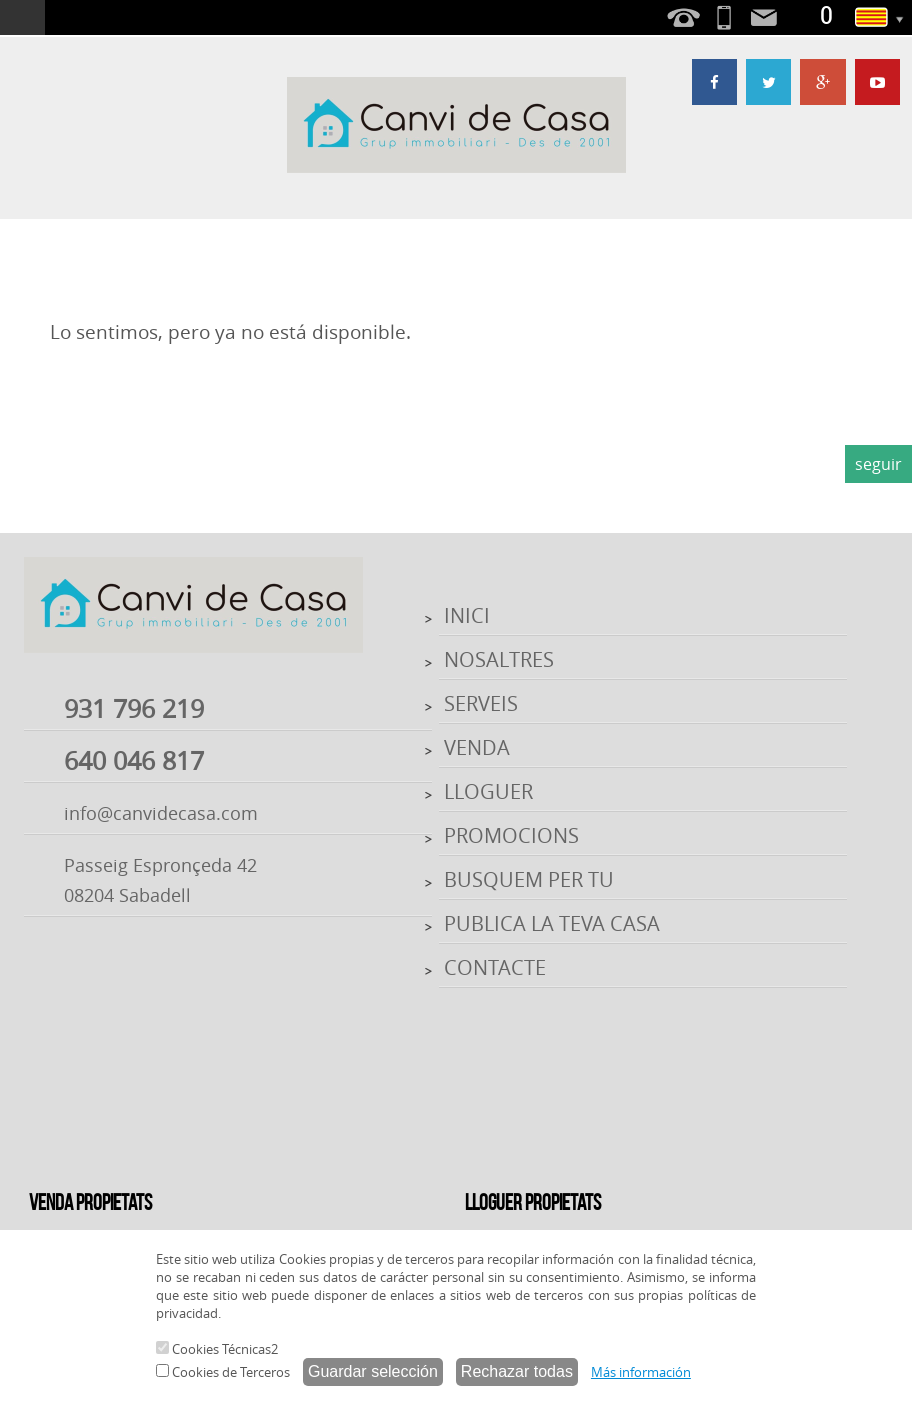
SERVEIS (481, 703)
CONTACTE (495, 967)
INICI (467, 615)
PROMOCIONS (511, 835)
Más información (641, 1372)
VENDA (477, 747)
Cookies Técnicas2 (217, 1349)
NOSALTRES (499, 659)
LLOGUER (488, 791)
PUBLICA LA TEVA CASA (552, 923)
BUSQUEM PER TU (529, 879)
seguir (878, 464)
